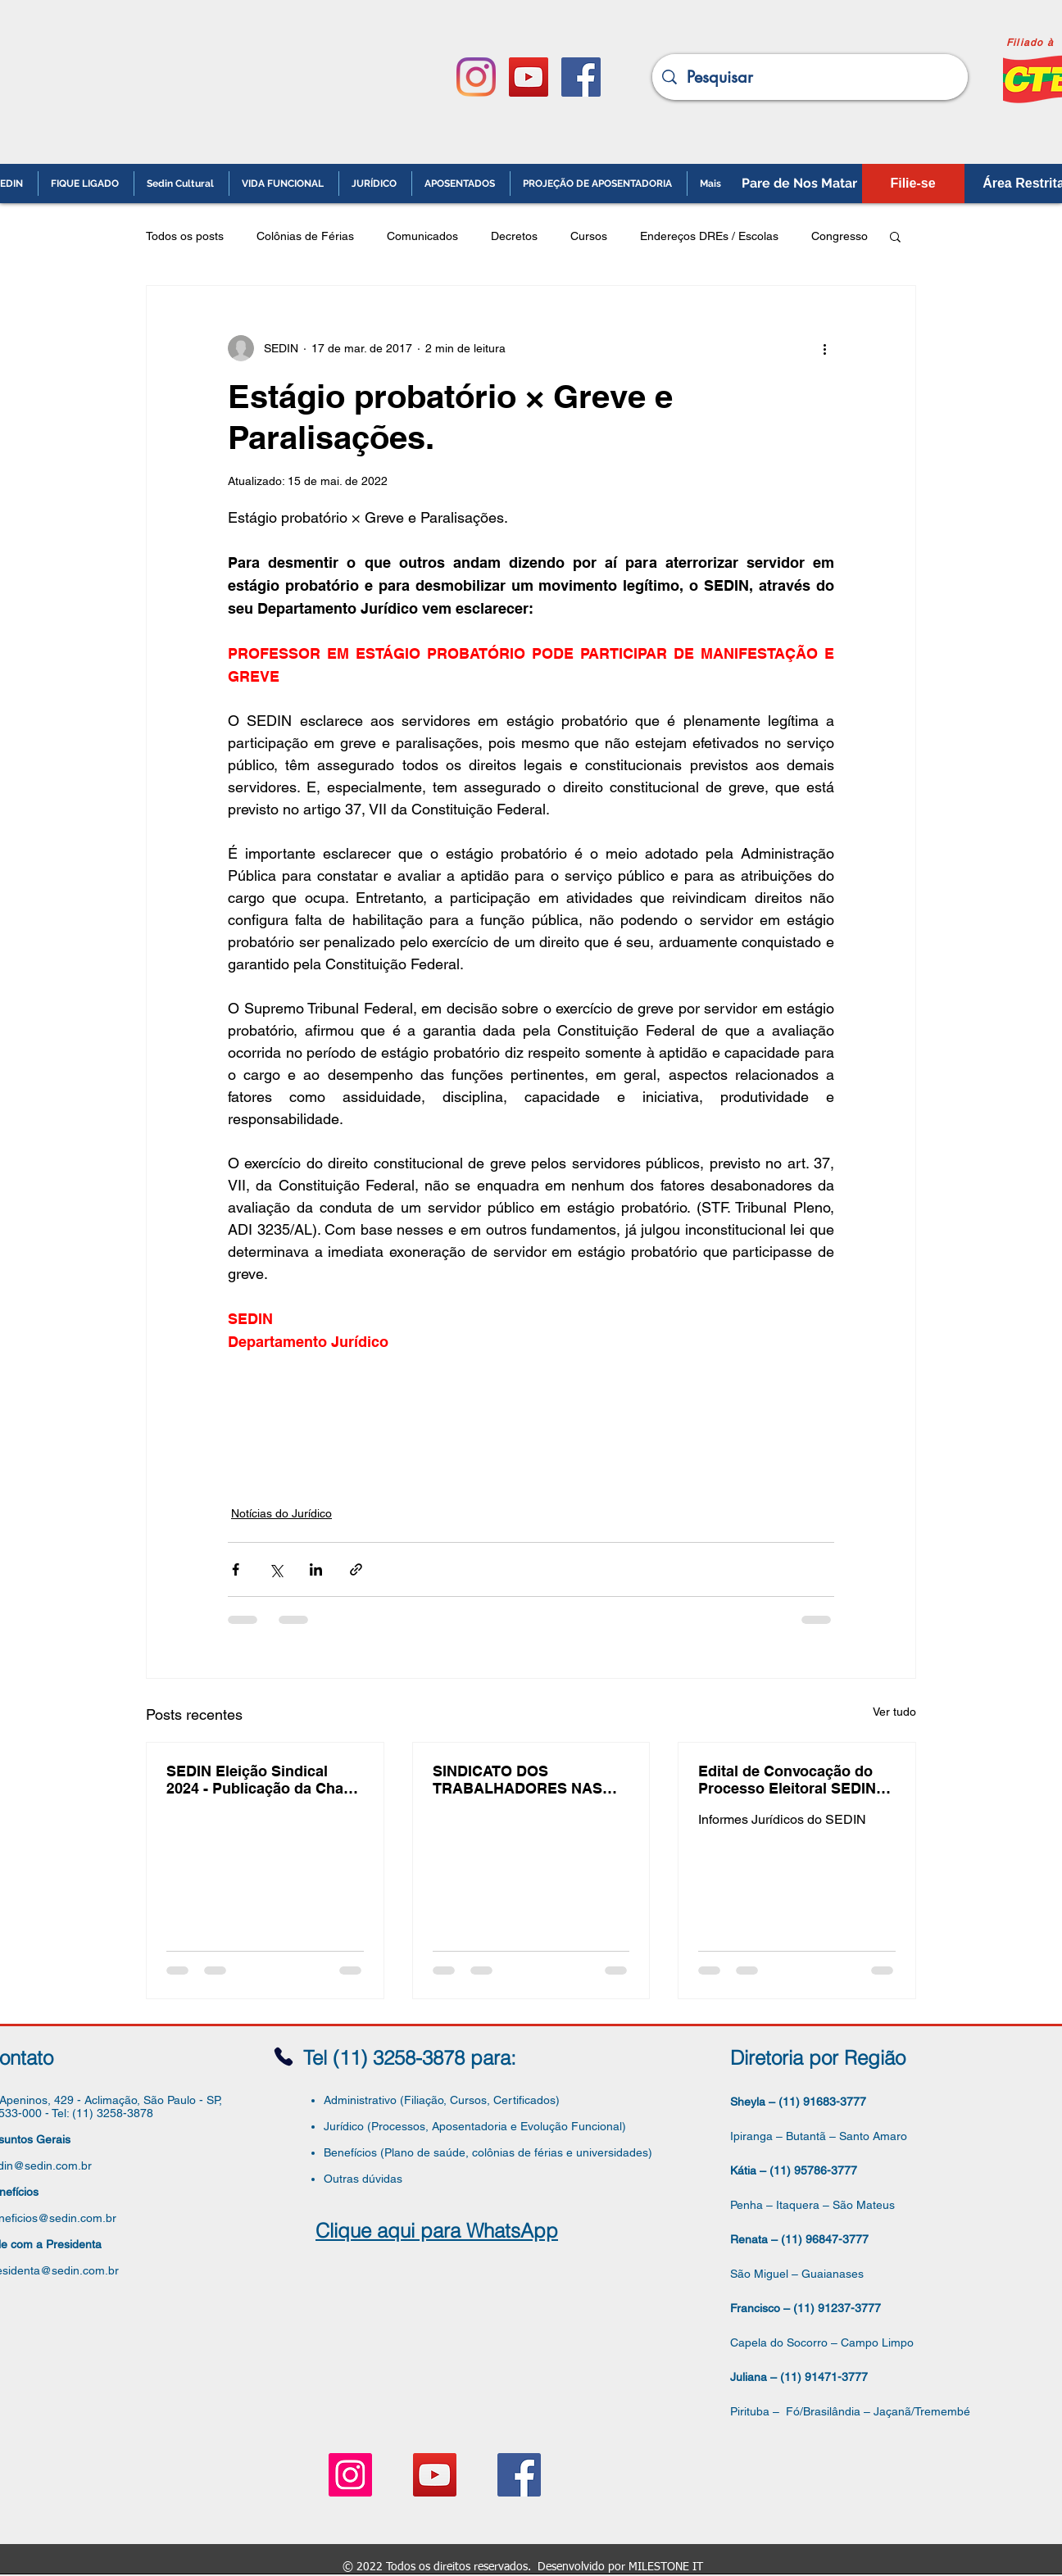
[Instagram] (476, 77)
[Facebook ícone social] (581, 77)
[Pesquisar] (810, 77)
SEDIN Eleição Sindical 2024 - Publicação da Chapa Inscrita (263, 1779)
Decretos (514, 236)
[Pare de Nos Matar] (799, 183)
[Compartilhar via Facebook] (235, 1569)
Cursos (588, 236)
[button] (895, 236)
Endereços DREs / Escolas (709, 236)
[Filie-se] (912, 183)
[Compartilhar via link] (356, 1569)
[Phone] (283, 2057)
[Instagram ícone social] (350, 2475)
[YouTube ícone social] (528, 77)
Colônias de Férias (305, 236)
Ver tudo (894, 1711)
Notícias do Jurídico (281, 1513)
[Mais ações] (824, 348)
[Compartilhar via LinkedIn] (316, 1569)
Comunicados (422, 236)
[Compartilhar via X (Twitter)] (276, 1569)
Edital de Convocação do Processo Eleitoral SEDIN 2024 (787, 1779)
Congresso (839, 236)
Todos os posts (185, 236)
